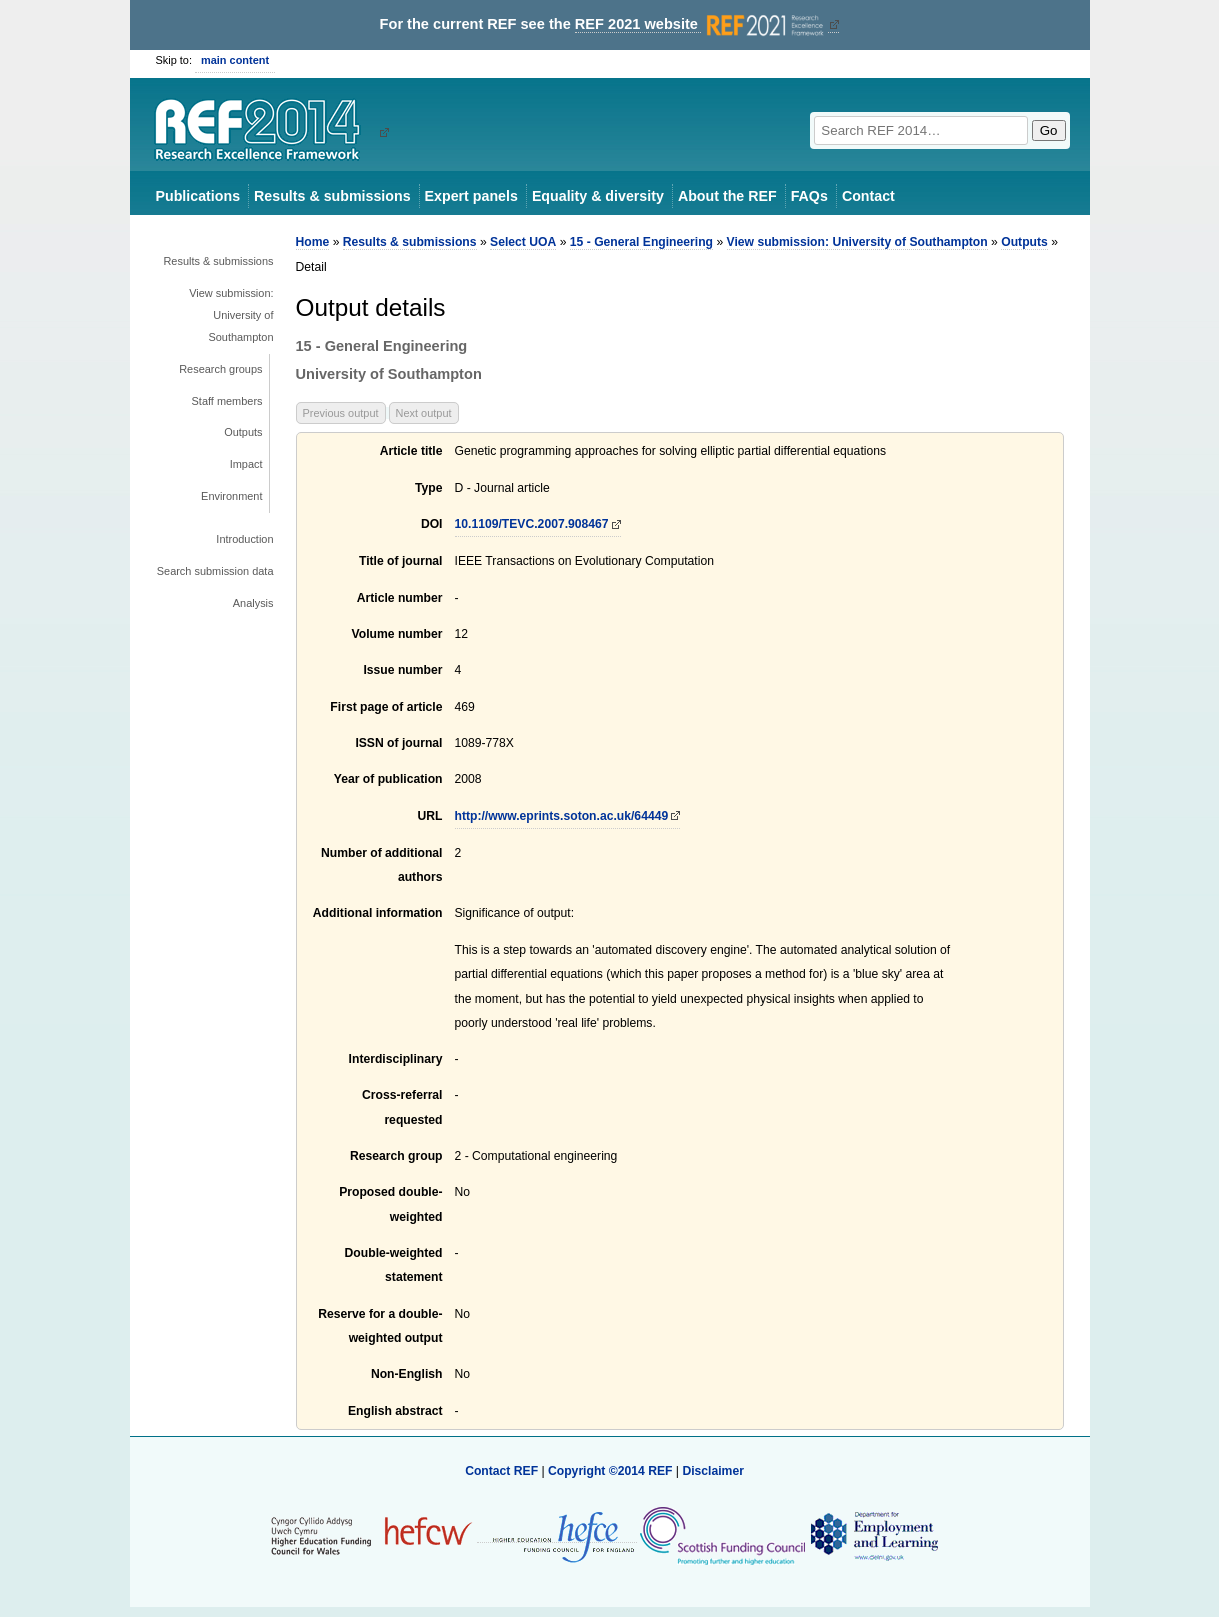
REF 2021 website (701, 24)
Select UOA (523, 242)
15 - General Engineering (641, 242)
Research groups (220, 369)
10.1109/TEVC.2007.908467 (532, 524)
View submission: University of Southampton (231, 315)
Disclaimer (713, 1471)
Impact (246, 464)
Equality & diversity (598, 196)
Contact (868, 196)
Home (313, 242)
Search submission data (215, 571)
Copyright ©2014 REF (612, 1471)
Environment (231, 496)
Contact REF (501, 1471)
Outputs (243, 432)
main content (235, 60)
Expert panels (471, 196)
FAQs (809, 196)
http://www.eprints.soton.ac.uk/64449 (562, 816)
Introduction (244, 539)
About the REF (727, 196)
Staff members (227, 401)
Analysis (253, 603)
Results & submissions (332, 196)
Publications (198, 196)
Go (1049, 130)
